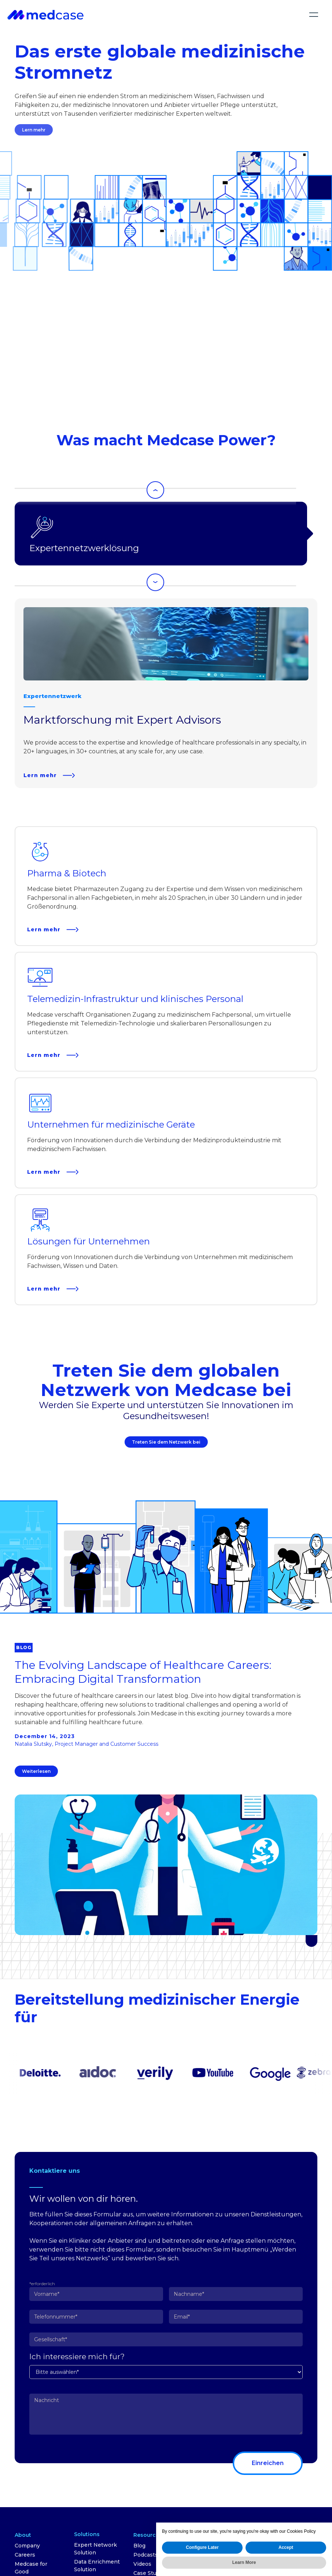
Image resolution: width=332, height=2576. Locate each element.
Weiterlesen (36, 1771)
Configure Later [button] (202, 2547)
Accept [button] (285, 2547)
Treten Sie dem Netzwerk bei (166, 1446)
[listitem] (166, 693)
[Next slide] (156, 582)
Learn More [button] (244, 2562)
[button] (314, 14)
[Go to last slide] (156, 490)
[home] (45, 14)
